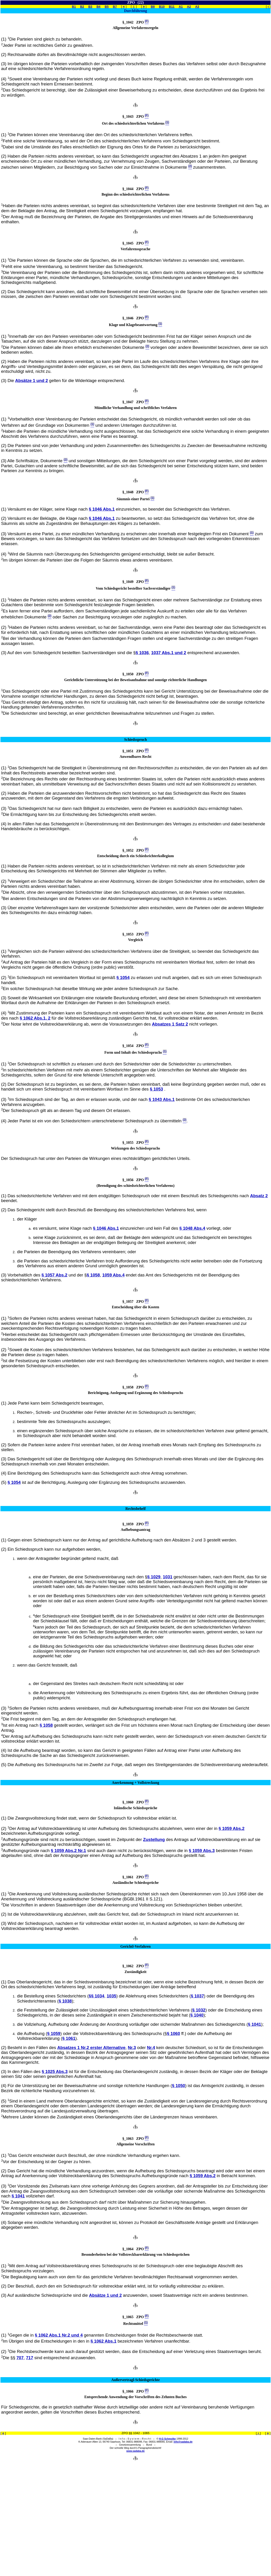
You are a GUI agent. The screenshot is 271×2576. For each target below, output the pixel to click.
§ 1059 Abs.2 (231, 1828)
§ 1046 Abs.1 (102, 509)
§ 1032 (198, 2010)
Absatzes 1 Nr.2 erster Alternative (91, 2047)
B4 (98, 6)
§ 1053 (156, 1089)
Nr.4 (151, 2047)
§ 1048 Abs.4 (192, 1228)
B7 (115, 6)
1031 (168, 1576)
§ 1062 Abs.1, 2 (35, 1018)
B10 (162, 6)
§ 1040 (196, 2015)
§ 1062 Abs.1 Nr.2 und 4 (59, 2335)
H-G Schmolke (167, 2438)
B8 (153, 6)
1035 (111, 1996)
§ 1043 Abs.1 (161, 1099)
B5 (107, 6)
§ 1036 (142, 652)
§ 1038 (65, 2001)
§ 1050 (178, 2085)
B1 (74, 6)
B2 (82, 6)
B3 (90, 6)
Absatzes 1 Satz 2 (170, 1024)
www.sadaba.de (135, 2451)
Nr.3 (132, 2047)
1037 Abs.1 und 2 (168, 652)
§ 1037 (197, 1996)
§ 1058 (93, 1275)
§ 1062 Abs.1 (103, 2341)
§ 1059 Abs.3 (202, 1850)
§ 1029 (153, 1576)
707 (20, 2357)
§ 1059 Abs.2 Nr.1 (68, 1850)
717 (29, 2357)
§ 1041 (254, 2024)
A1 (181, 6)
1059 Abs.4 (113, 1275)
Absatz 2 (259, 1195)
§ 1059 (53, 2033)
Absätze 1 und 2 (31, 380)
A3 (197, 6)
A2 (189, 6)
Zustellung (154, 1839)
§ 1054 (123, 977)
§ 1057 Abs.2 (54, 1275)
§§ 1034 (96, 1996)
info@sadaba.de (183, 2441)
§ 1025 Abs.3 (55, 2071)
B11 (171, 6)
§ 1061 (68, 2038)
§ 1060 (173, 2033)
